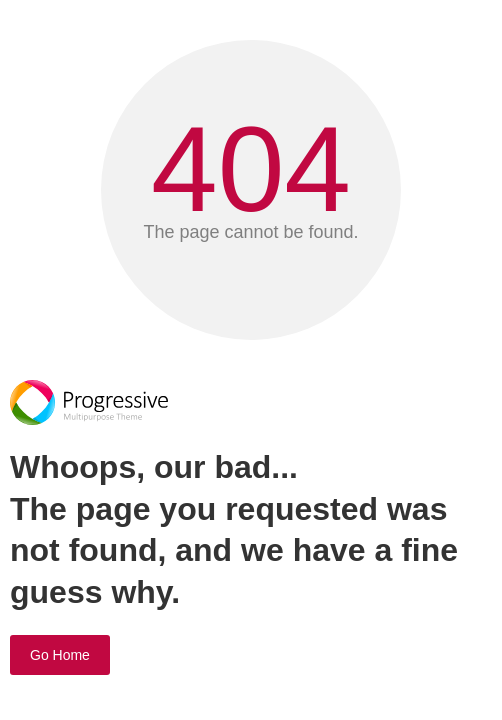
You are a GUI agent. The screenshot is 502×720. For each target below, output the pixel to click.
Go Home (60, 655)
